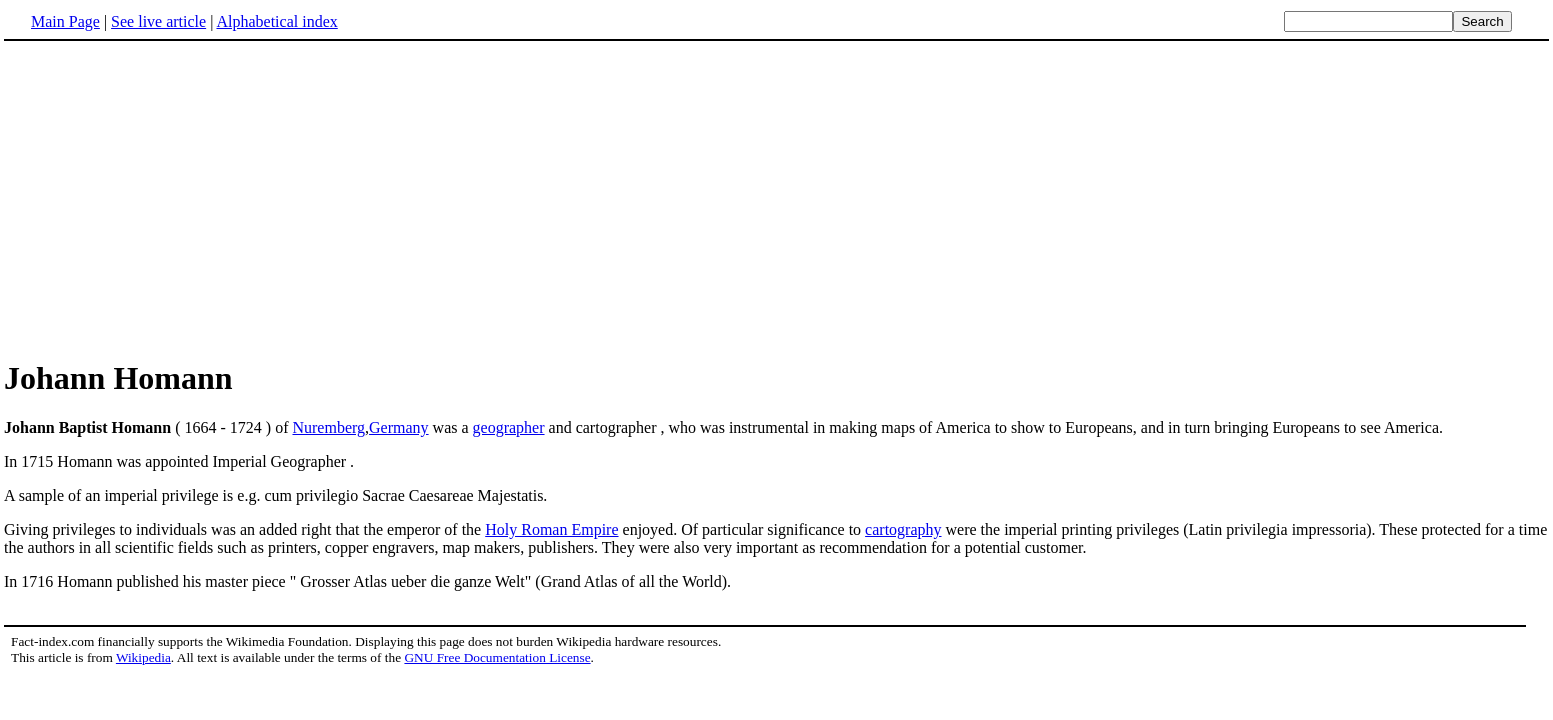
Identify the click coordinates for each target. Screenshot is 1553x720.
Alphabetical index (276, 21)
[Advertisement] (777, 199)
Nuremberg (328, 427)
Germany (399, 427)
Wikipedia (143, 657)
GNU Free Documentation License (497, 657)
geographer (509, 427)
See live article (158, 21)
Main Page (65, 21)
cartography (903, 529)
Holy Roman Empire (551, 529)
